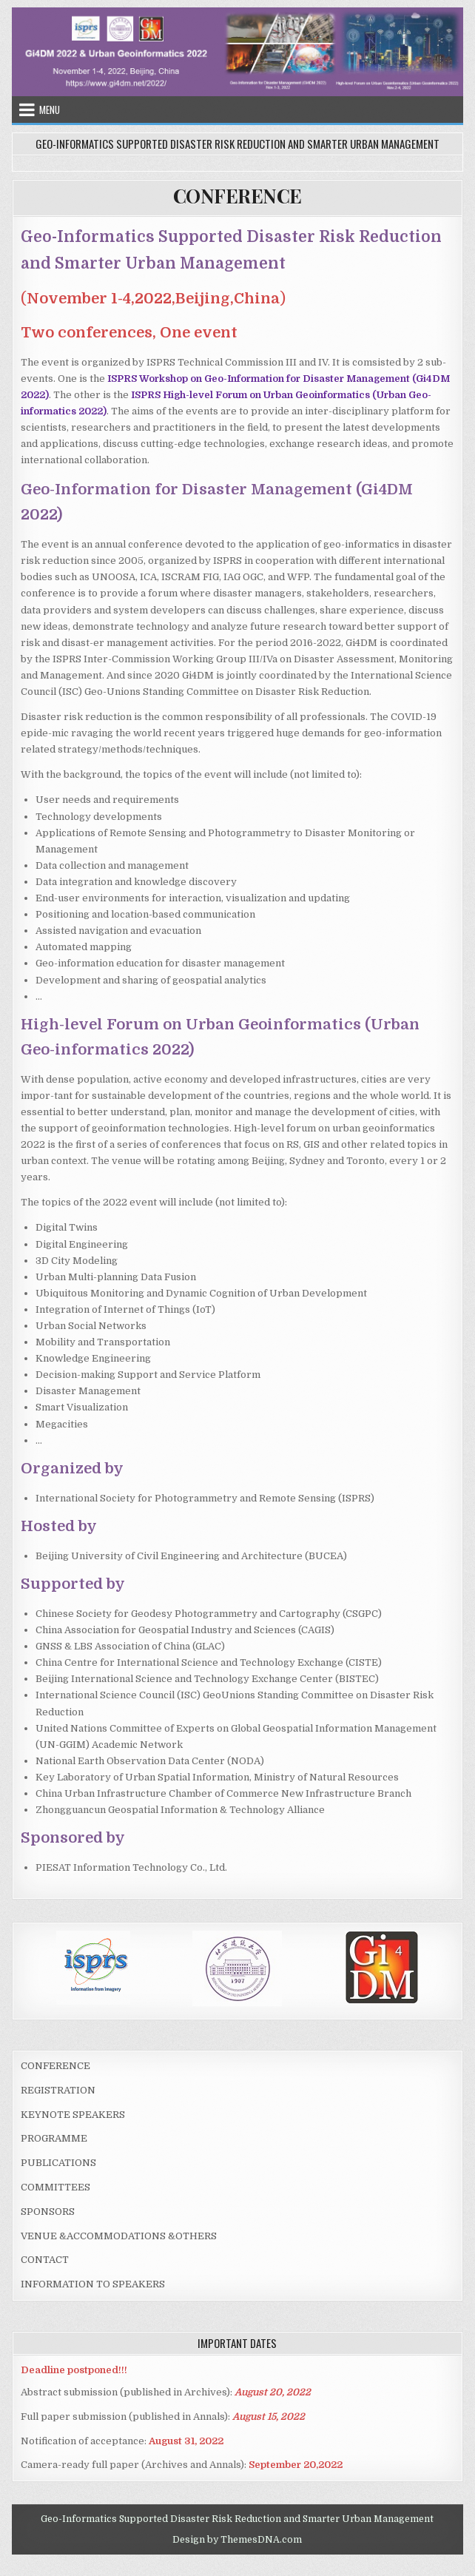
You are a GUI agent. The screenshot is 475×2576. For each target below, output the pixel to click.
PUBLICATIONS (58, 2162)
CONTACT (45, 2259)
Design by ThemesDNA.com (237, 2540)
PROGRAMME (54, 2138)
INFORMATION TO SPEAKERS (93, 2284)
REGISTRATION (58, 2090)
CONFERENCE (237, 196)
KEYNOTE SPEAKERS (73, 2114)
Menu (49, 109)
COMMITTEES (55, 2187)
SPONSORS (48, 2211)
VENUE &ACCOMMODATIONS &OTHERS (119, 2236)
